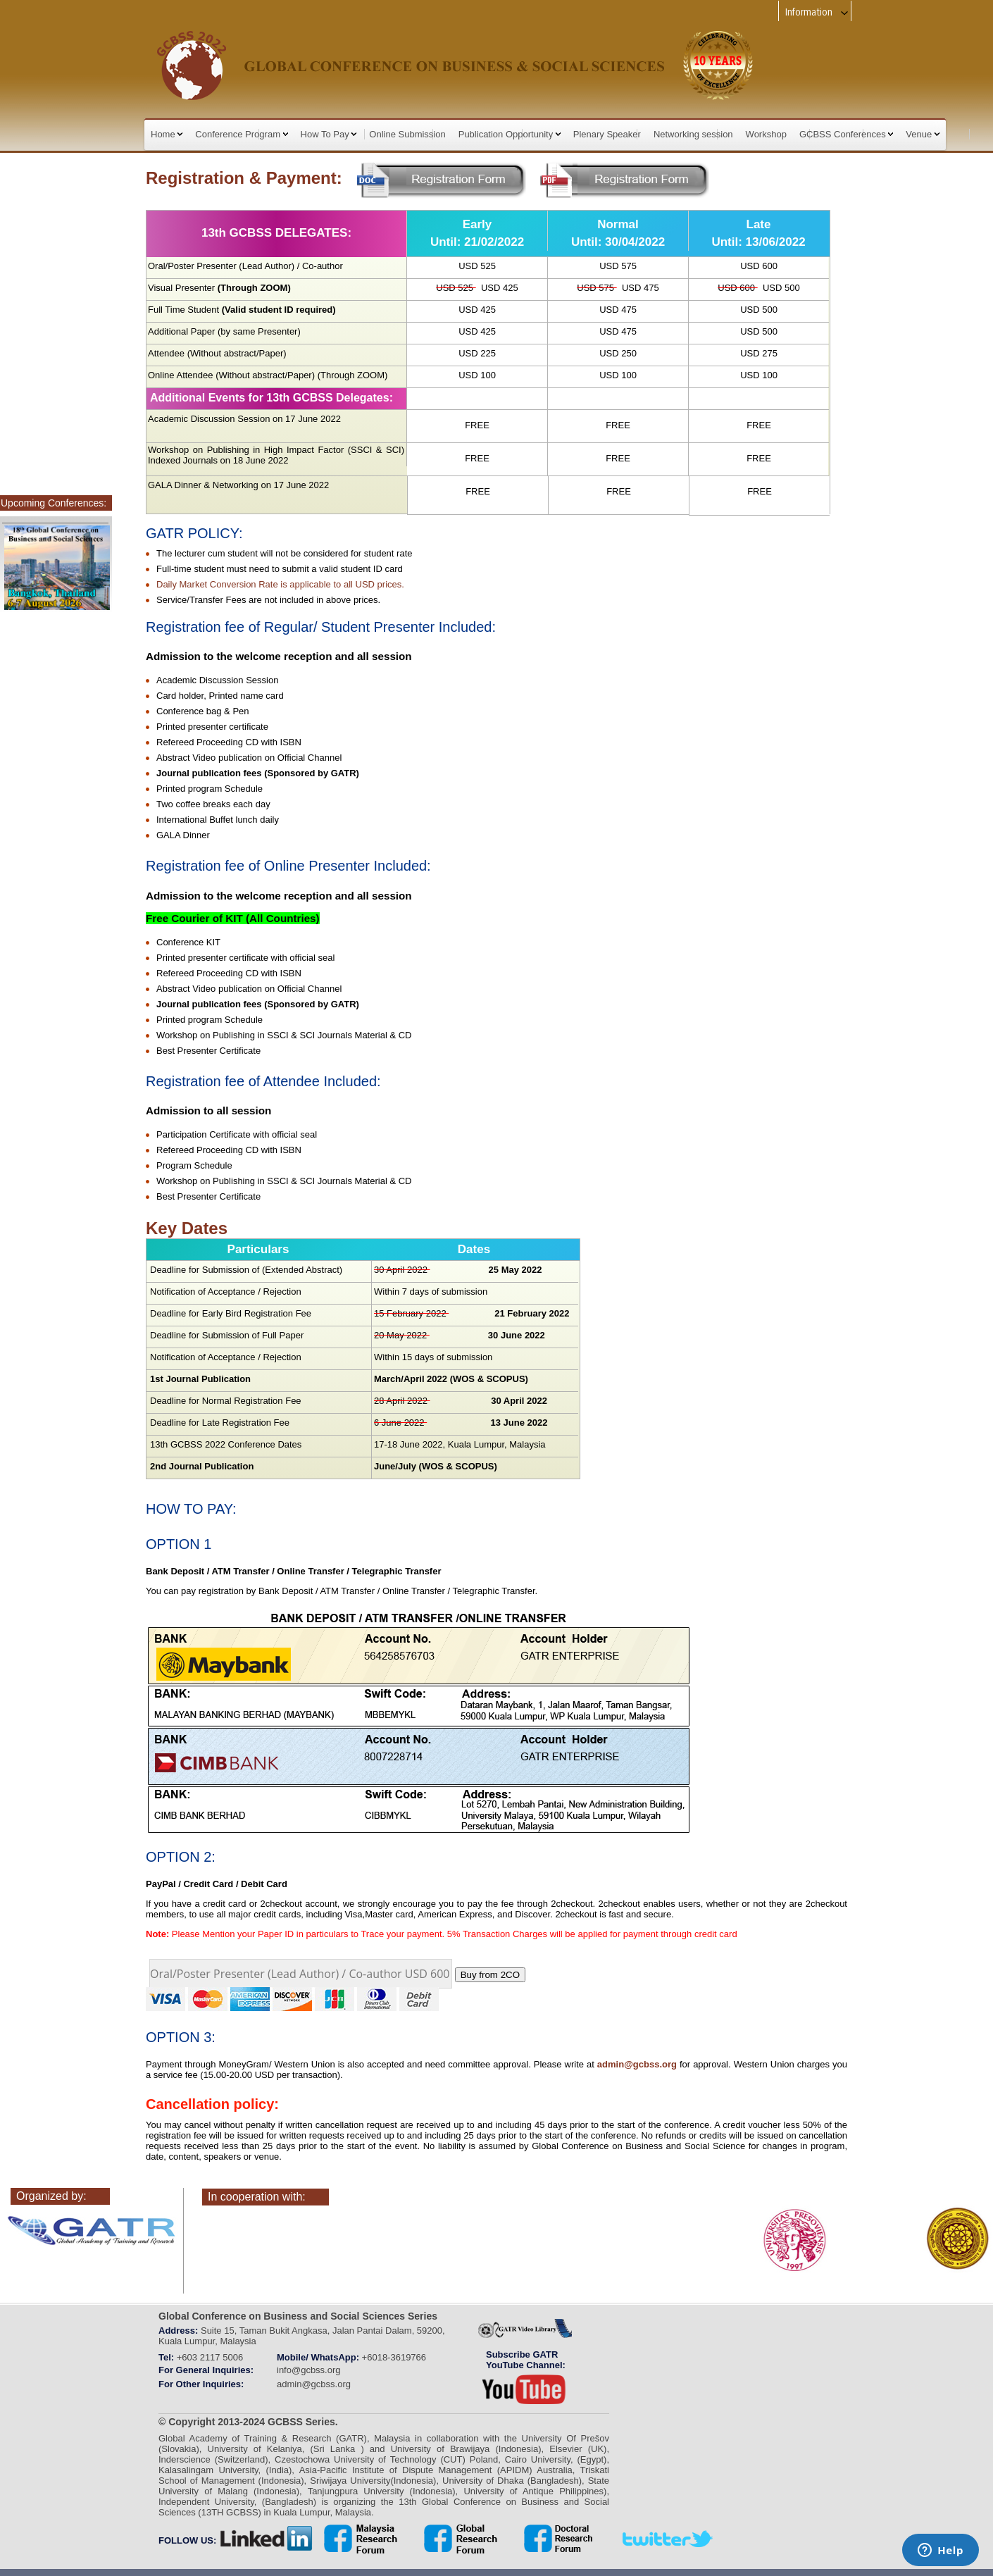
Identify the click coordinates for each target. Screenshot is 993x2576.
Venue (922, 134)
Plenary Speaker (607, 134)
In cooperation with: (257, 2197)
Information (817, 12)
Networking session (693, 134)
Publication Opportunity (509, 134)
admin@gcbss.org (637, 2064)
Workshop (766, 134)
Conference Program (241, 134)
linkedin (267, 2538)
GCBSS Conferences (846, 134)
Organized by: (51, 2196)
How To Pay (329, 134)
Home (166, 134)
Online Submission (407, 134)
